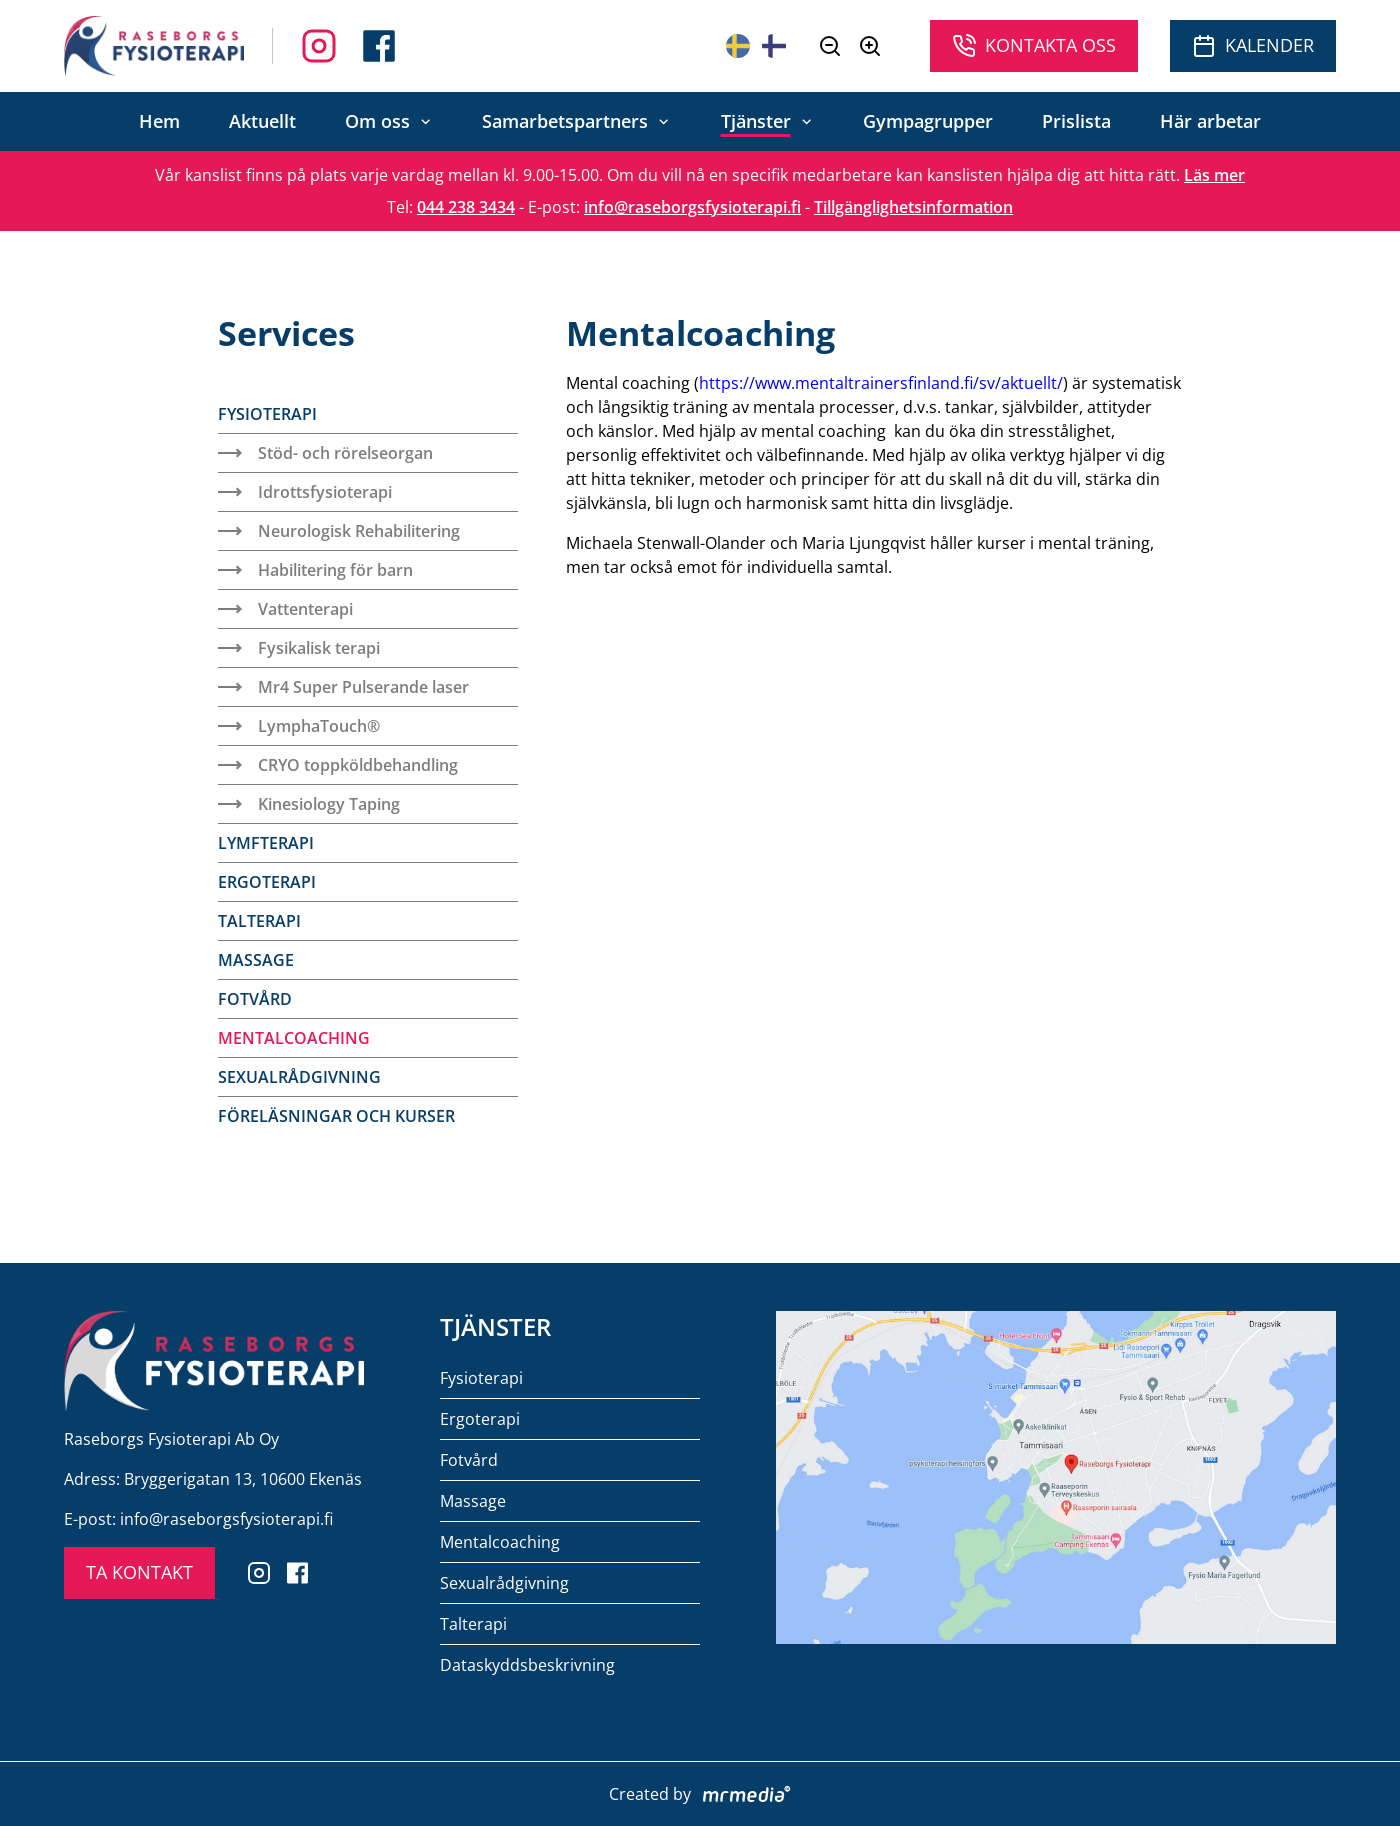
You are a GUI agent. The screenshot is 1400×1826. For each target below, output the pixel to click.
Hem (159, 121)
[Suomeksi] (774, 46)
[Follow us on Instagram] (379, 46)
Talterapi (259, 921)
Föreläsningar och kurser (336, 1116)
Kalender (1253, 45)
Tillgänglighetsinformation (913, 207)
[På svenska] (738, 46)
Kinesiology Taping (309, 804)
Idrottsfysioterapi (305, 492)
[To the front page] (154, 46)
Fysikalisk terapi (299, 648)
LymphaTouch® (299, 726)
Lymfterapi (266, 843)
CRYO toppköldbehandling (338, 765)
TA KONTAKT (139, 1572)
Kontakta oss (1034, 45)
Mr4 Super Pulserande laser (343, 687)
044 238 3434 (466, 207)
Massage (256, 960)
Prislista (1076, 121)
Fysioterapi (267, 414)
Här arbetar (1210, 121)
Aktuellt (262, 121)
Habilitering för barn (315, 570)
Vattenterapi (285, 609)
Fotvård (255, 999)
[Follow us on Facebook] (319, 46)
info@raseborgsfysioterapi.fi (692, 207)
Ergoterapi (267, 882)
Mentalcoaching (294, 1038)
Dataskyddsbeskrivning (527, 1665)
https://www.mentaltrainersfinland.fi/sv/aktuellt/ (881, 383)
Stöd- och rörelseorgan (325, 453)
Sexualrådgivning (299, 1077)
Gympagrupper (928, 121)
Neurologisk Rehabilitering (339, 531)
